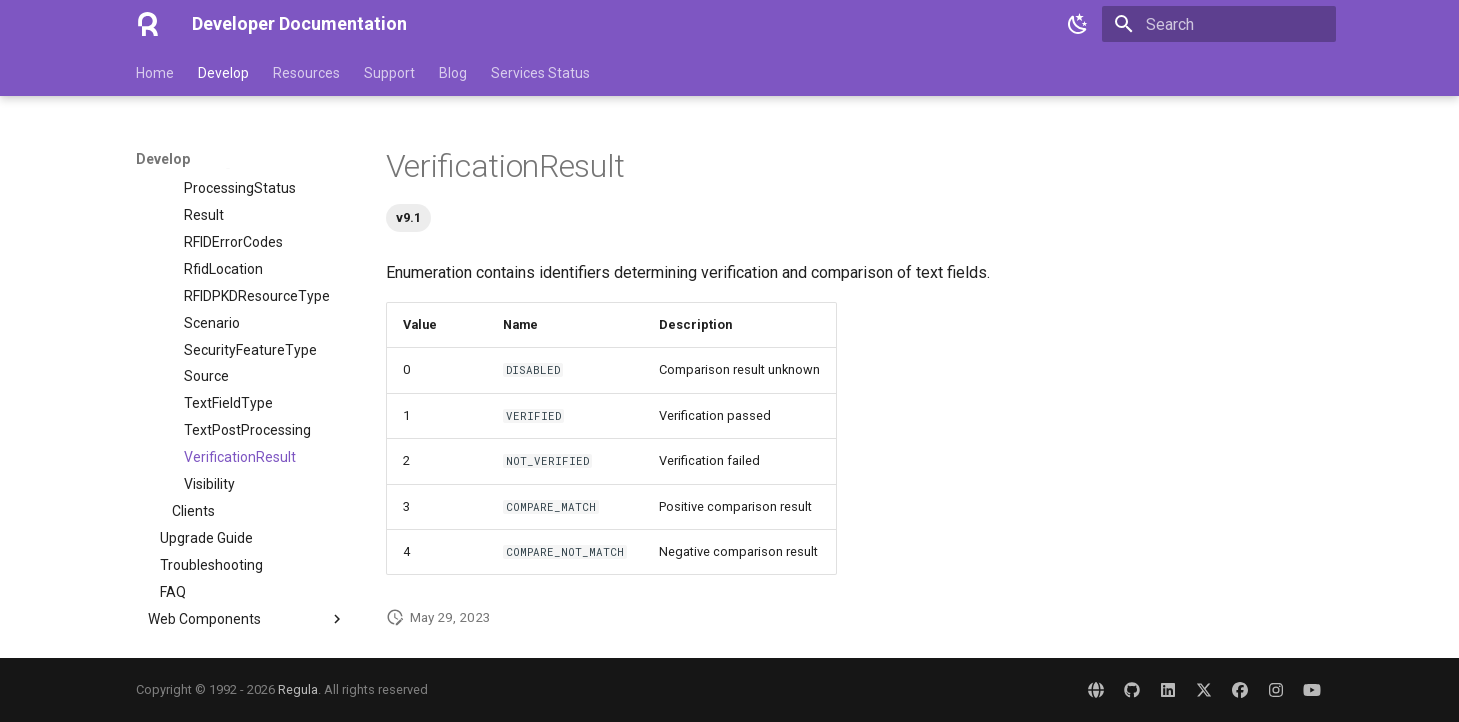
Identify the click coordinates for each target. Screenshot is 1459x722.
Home (155, 73)
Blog (453, 73)
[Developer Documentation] (148, 24)
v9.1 (408, 217)
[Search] (1219, 24)
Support (389, 73)
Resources (306, 73)
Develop (223, 73)
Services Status (540, 73)
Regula (298, 689)
